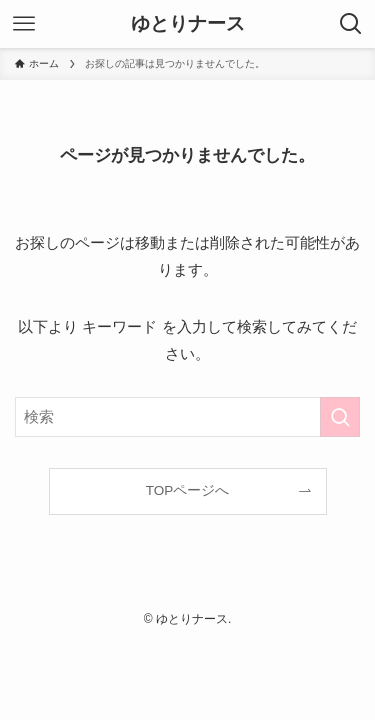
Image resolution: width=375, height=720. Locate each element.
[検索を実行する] (340, 417)
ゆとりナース (188, 24)
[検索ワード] (187, 417)
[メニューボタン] (24, 24)
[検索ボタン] (351, 24)
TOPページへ (188, 490)
